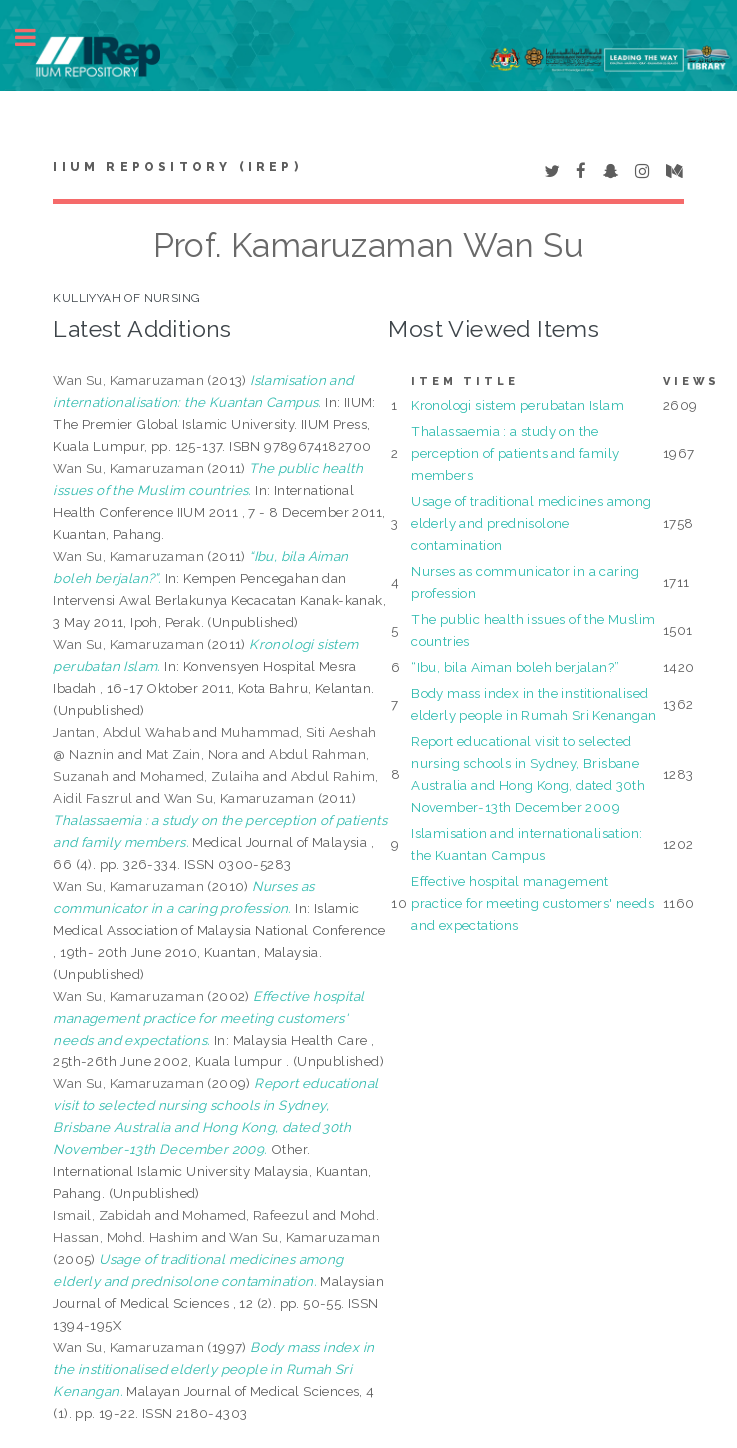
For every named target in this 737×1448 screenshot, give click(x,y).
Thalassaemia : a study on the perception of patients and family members (515, 453)
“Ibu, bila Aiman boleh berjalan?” (515, 667)
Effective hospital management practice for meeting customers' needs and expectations (532, 903)
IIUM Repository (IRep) (177, 167)
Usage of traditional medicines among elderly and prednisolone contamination (531, 523)
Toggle (36, 37)
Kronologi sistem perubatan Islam (517, 405)
